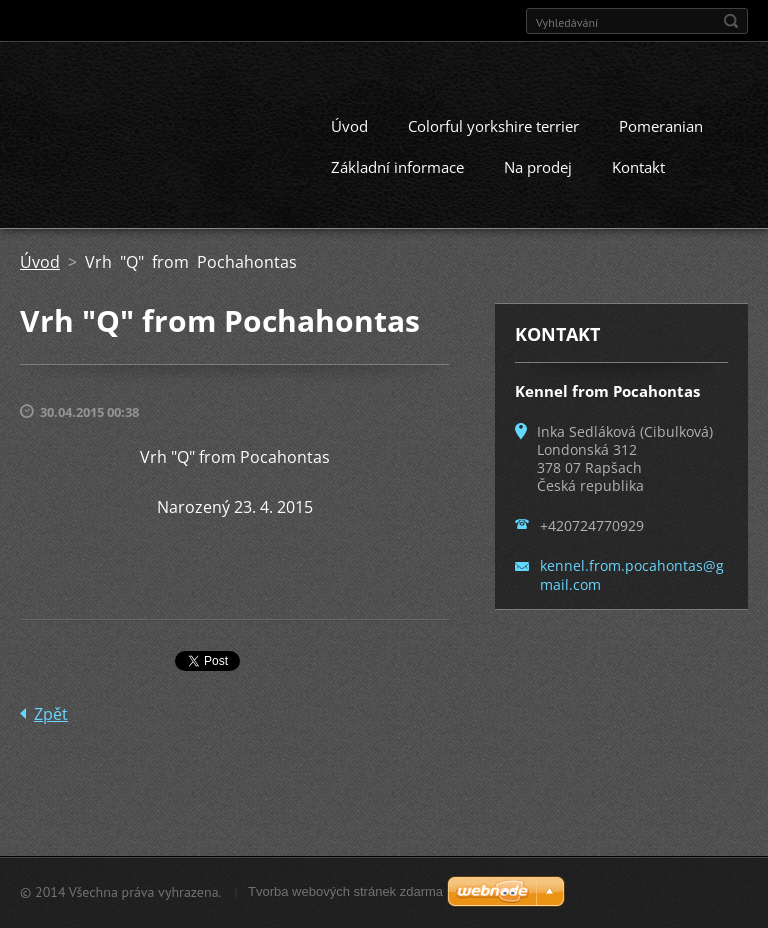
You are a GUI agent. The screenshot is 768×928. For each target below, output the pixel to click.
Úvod (349, 126)
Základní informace (397, 167)
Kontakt (638, 167)
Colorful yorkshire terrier (493, 126)
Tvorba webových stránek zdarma (345, 891)
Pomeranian (661, 126)
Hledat (731, 21)
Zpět (51, 714)
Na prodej (538, 167)
